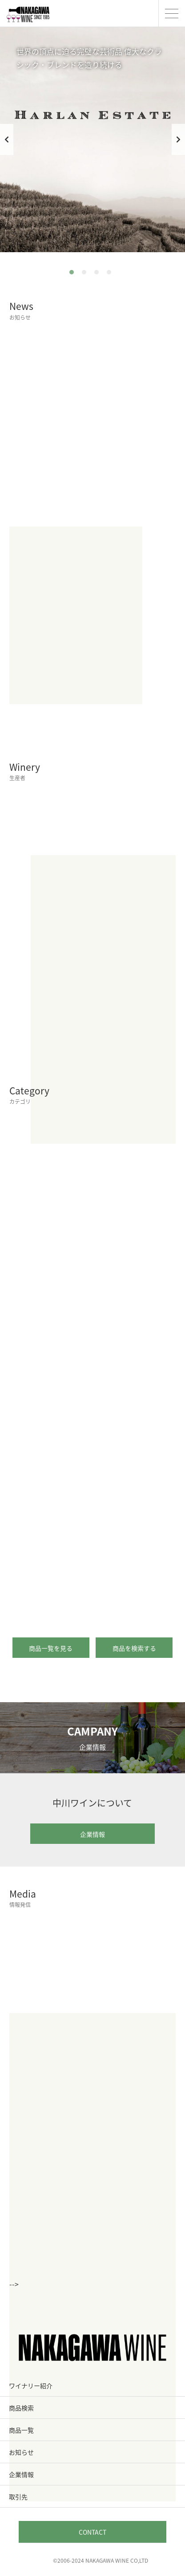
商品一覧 (21, 2429)
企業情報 (112, 1834)
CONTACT (92, 2532)
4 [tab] (111, 274)
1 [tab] (73, 274)
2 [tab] (86, 274)
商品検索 (21, 2407)
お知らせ (21, 2452)
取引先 (18, 2496)
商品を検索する (138, 1648)
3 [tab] (98, 274)
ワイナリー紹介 (30, 2385)
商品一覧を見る (54, 1648)
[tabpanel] (92, 139)
